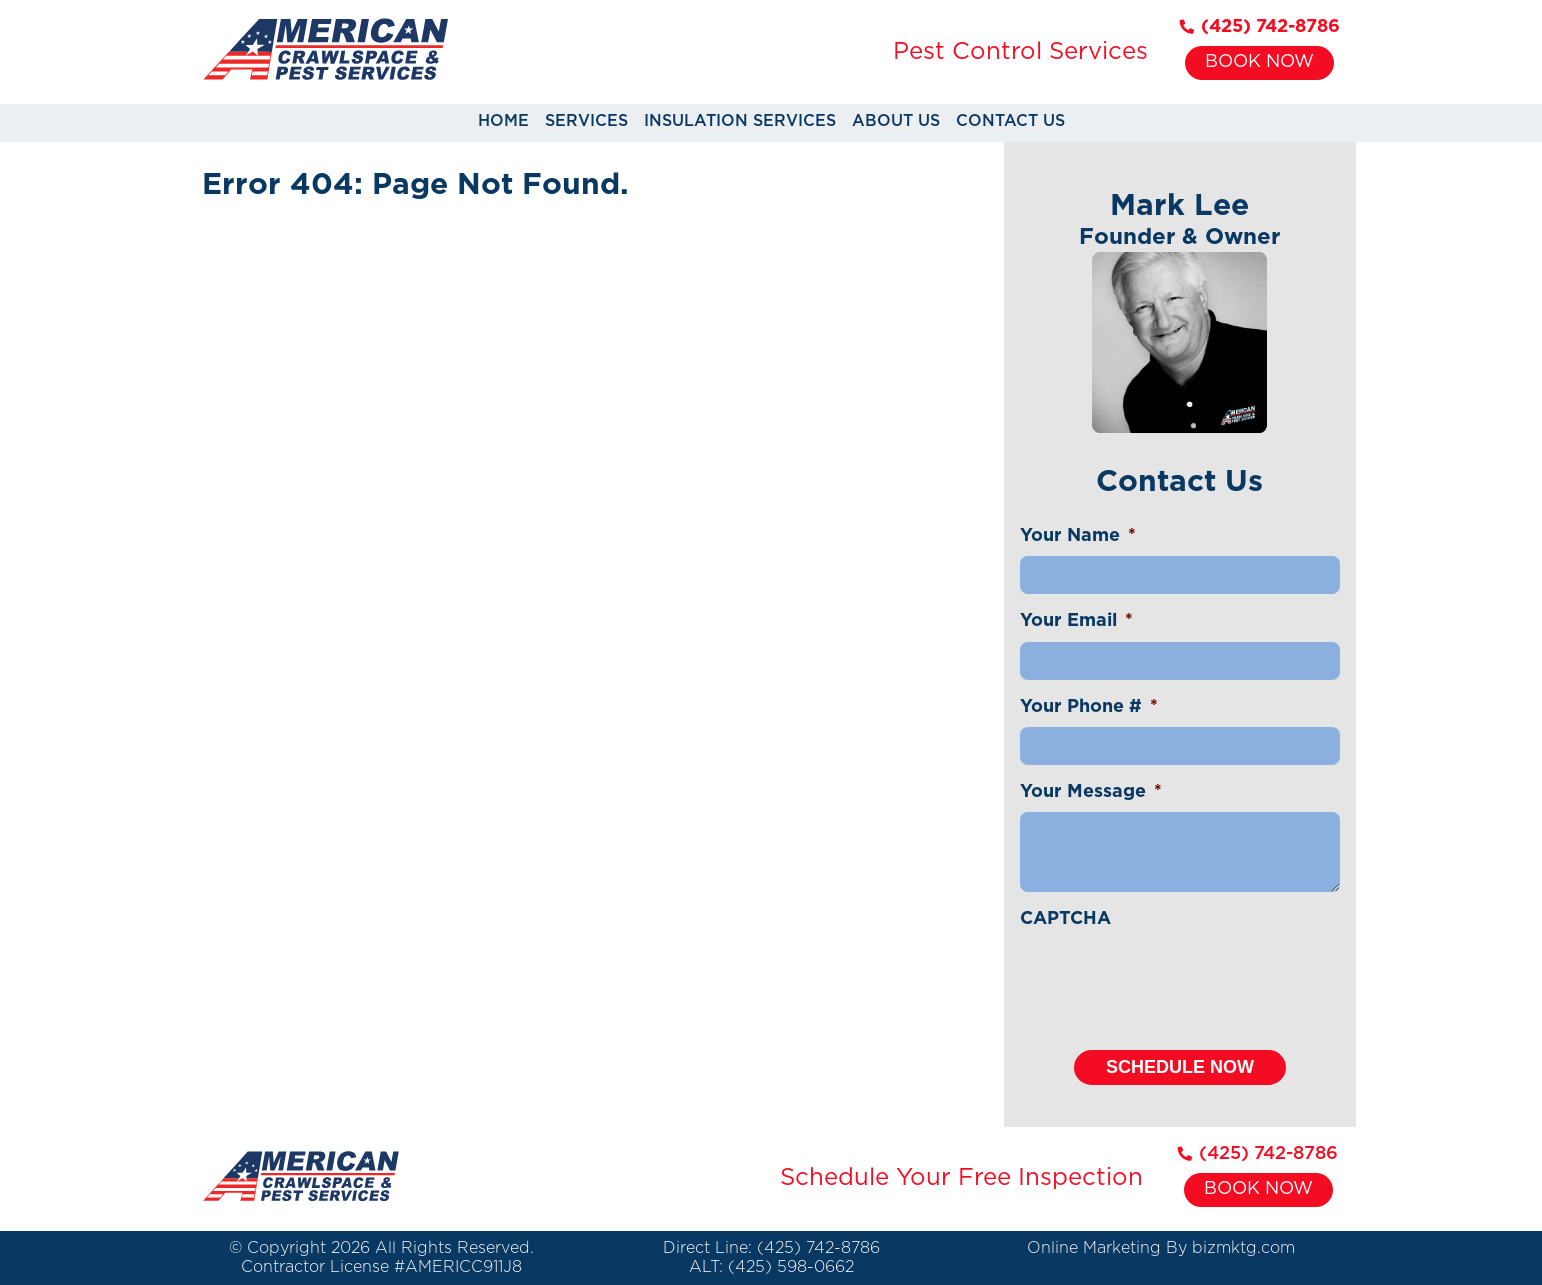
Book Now (1259, 62)
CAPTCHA (1065, 919)
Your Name (1078, 536)
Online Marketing (1094, 1248)
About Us (896, 121)
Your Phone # (1089, 707)
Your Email (1076, 621)
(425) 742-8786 (1260, 27)
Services (586, 121)
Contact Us (1010, 121)
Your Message (1091, 792)
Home (503, 121)
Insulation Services (740, 121)
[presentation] (1172, 979)
